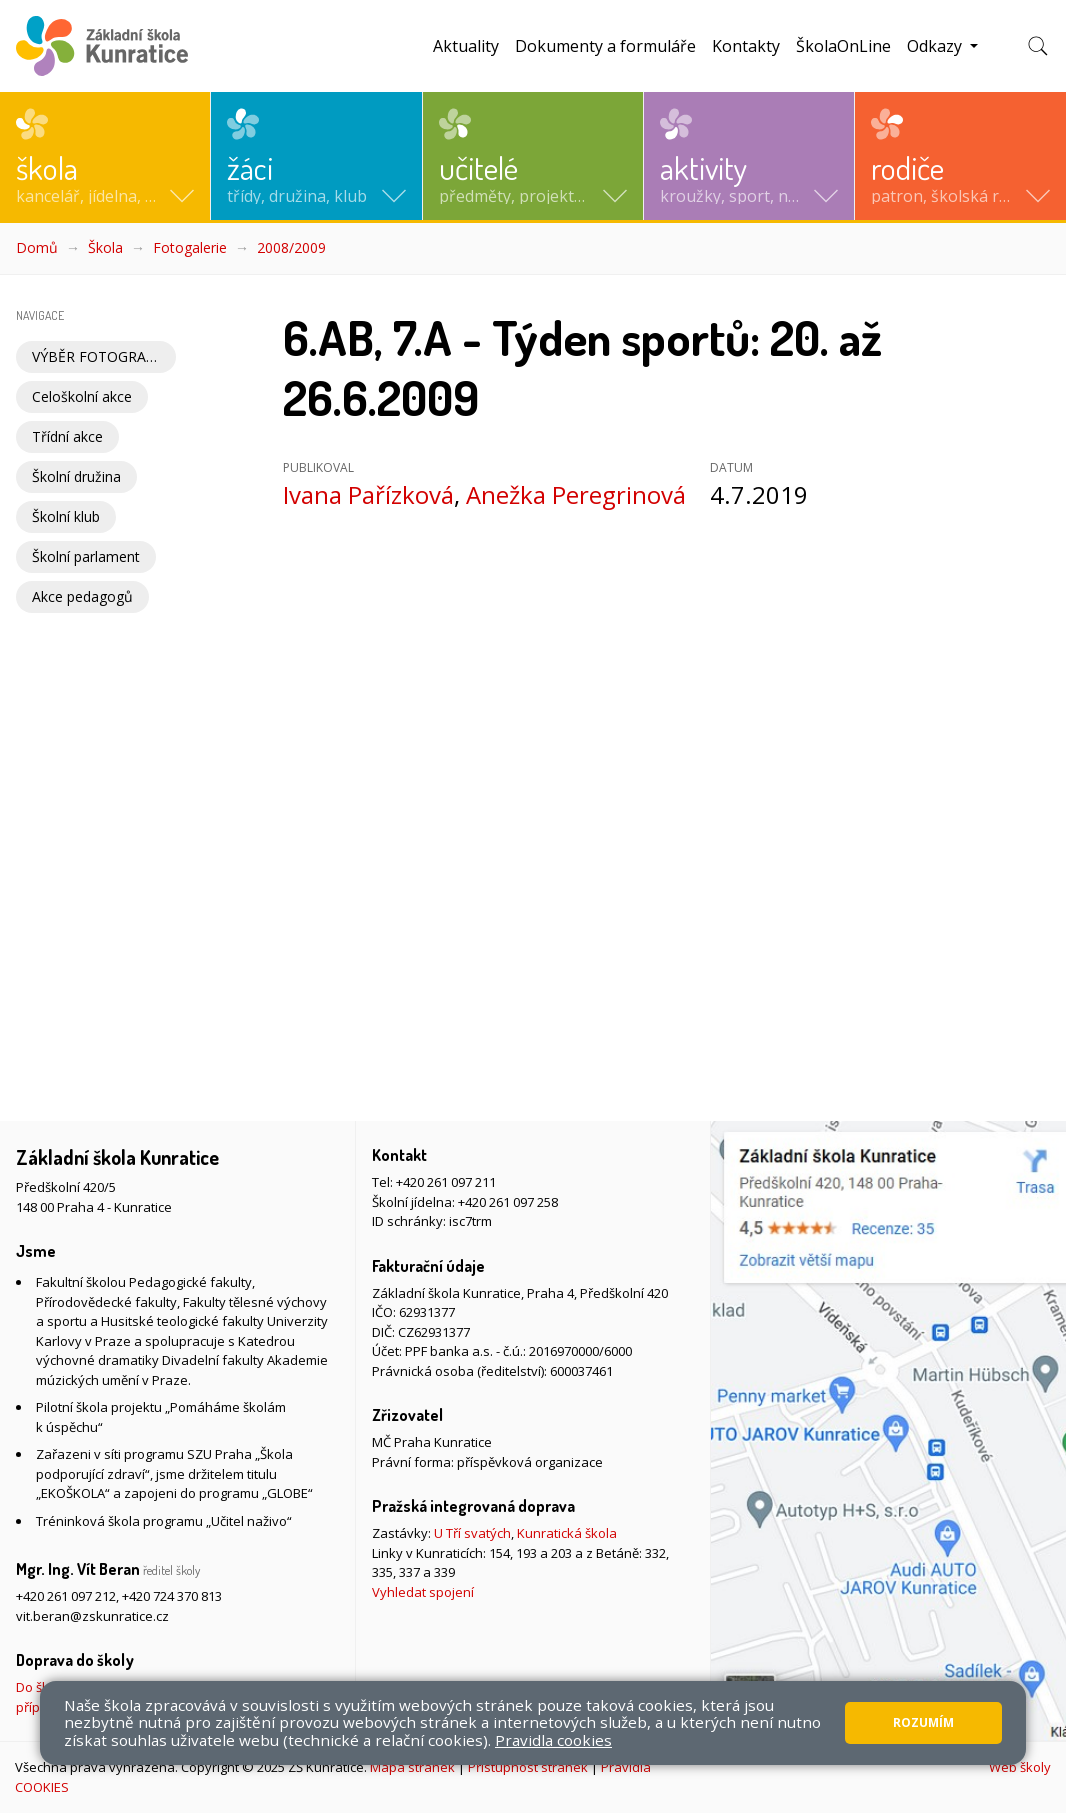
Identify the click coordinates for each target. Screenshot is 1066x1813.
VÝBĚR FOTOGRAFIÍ (97, 356)
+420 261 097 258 (508, 1202)
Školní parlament (86, 556)
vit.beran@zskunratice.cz (92, 1616)
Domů (37, 247)
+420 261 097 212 (66, 1596)
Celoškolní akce (82, 396)
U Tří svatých (472, 1533)
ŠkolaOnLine (843, 46)
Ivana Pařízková (368, 494)
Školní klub (66, 516)
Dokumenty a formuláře (605, 46)
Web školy (1020, 1767)
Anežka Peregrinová (576, 494)
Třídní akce (67, 436)
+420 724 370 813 (172, 1596)
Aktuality (466, 46)
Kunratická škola (567, 1533)
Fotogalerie (190, 247)
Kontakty (746, 46)
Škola (105, 247)
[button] (105, 156)
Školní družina (76, 476)
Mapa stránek (412, 1767)
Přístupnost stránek (528, 1767)
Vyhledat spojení (423, 1592)
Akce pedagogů (82, 596)
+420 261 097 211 (446, 1182)
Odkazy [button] (936, 46)
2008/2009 (291, 247)
